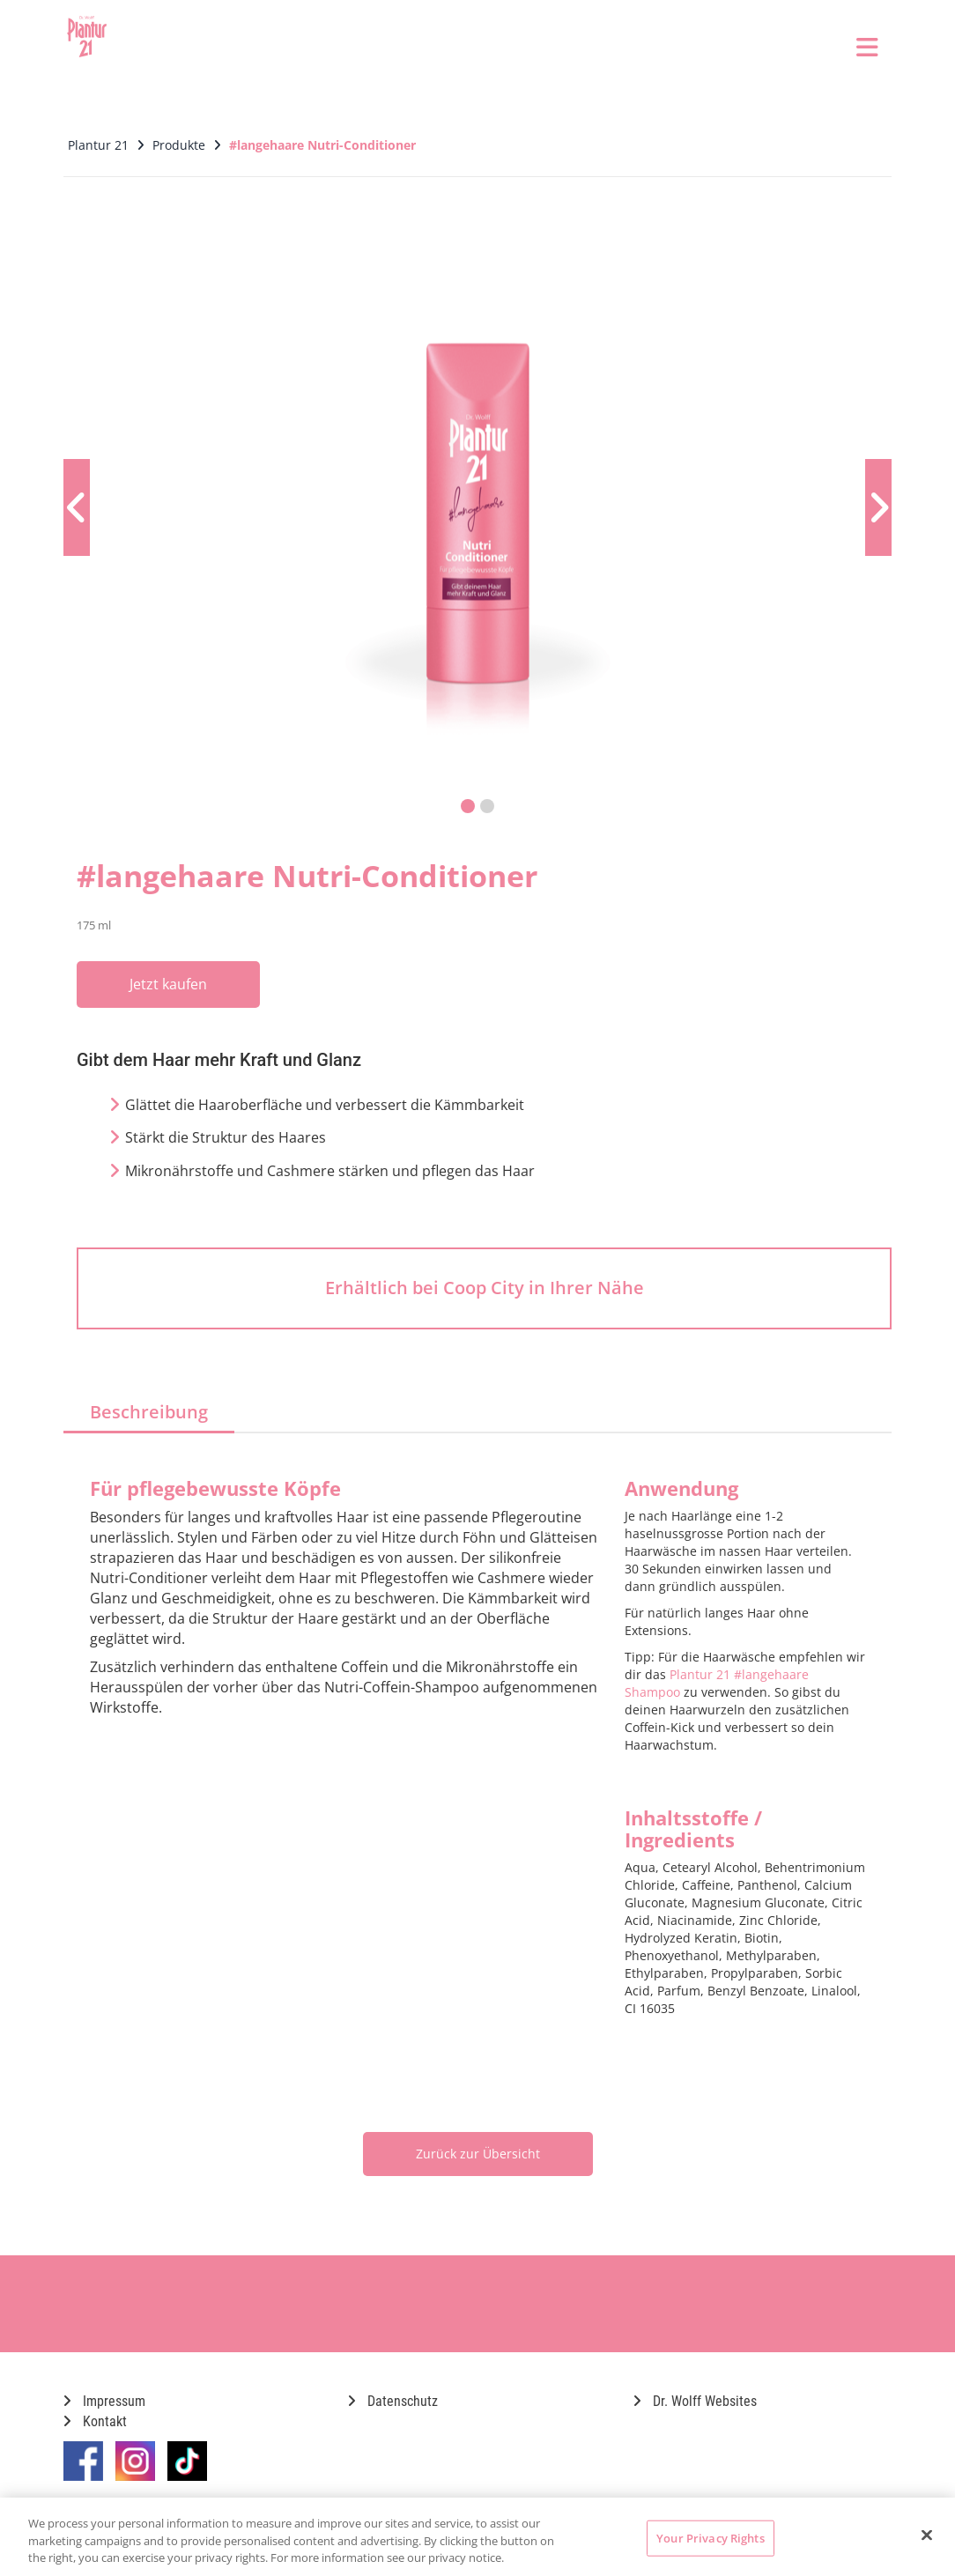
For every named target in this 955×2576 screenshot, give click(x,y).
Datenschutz (393, 2401)
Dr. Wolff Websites (695, 2401)
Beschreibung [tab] (149, 1412)
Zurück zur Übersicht (478, 2153)
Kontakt (95, 2421)
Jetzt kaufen (168, 984)
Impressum (104, 2401)
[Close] (926, 2534)
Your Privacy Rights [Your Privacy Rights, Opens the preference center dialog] (710, 2537)
